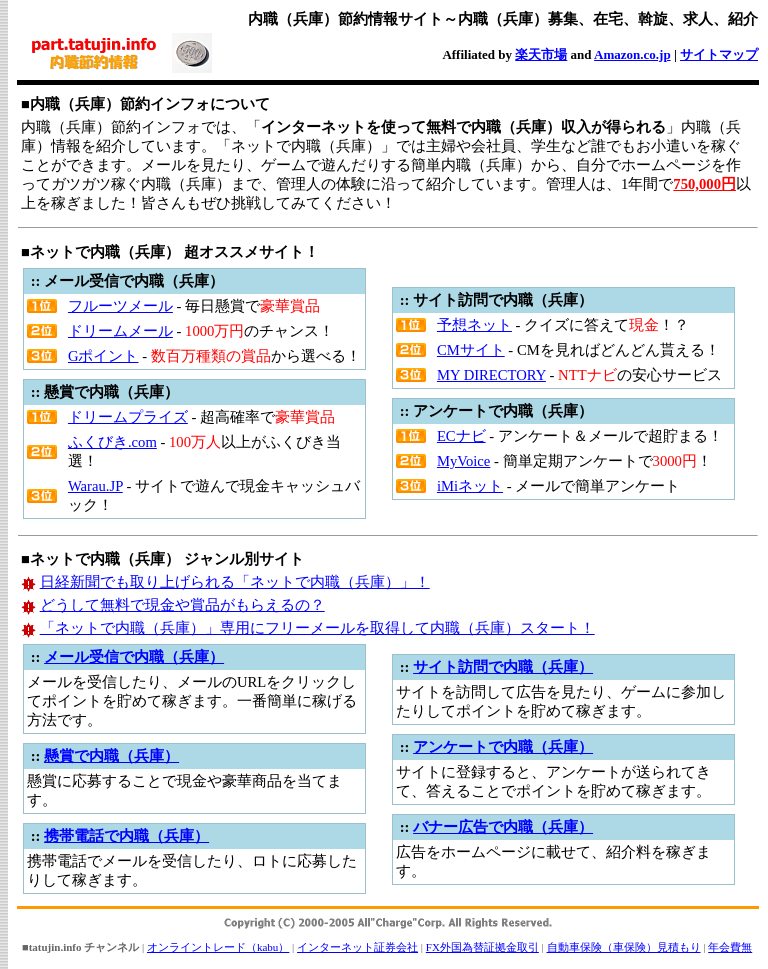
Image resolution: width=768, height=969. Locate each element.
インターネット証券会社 (357, 947)
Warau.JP (95, 486)
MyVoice (463, 461)
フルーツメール (120, 306)
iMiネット (470, 486)
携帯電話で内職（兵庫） (126, 836)
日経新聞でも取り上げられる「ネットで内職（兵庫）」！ (235, 582)
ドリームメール (120, 331)
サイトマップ (719, 54)
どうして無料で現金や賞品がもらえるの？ (182, 605)
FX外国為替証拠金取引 (482, 947)
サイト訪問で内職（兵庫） (503, 667)
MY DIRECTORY (491, 375)
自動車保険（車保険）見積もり (624, 947)
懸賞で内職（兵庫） (111, 756)
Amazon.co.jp (632, 54)
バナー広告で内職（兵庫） (503, 827)
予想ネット (474, 325)
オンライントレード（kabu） (218, 947)
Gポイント (103, 356)
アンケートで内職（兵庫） (503, 747)
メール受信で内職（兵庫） (134, 657)
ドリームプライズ (128, 417)
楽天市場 (541, 54)
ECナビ (461, 436)
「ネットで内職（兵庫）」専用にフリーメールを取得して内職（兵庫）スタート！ (317, 628)
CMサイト (471, 350)
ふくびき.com (112, 442)
